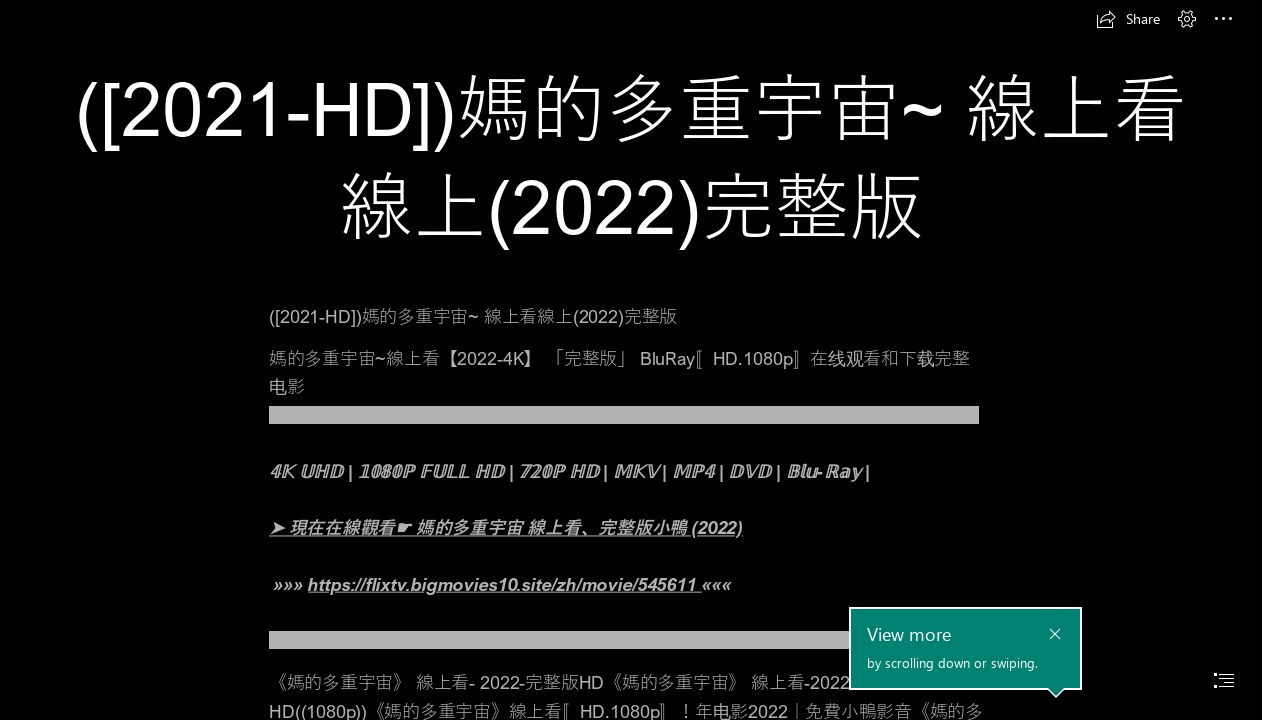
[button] (1128, 19)
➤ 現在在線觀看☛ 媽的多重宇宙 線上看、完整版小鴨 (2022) (506, 528)
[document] (631, 360)
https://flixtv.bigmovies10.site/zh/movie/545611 (504, 584)
